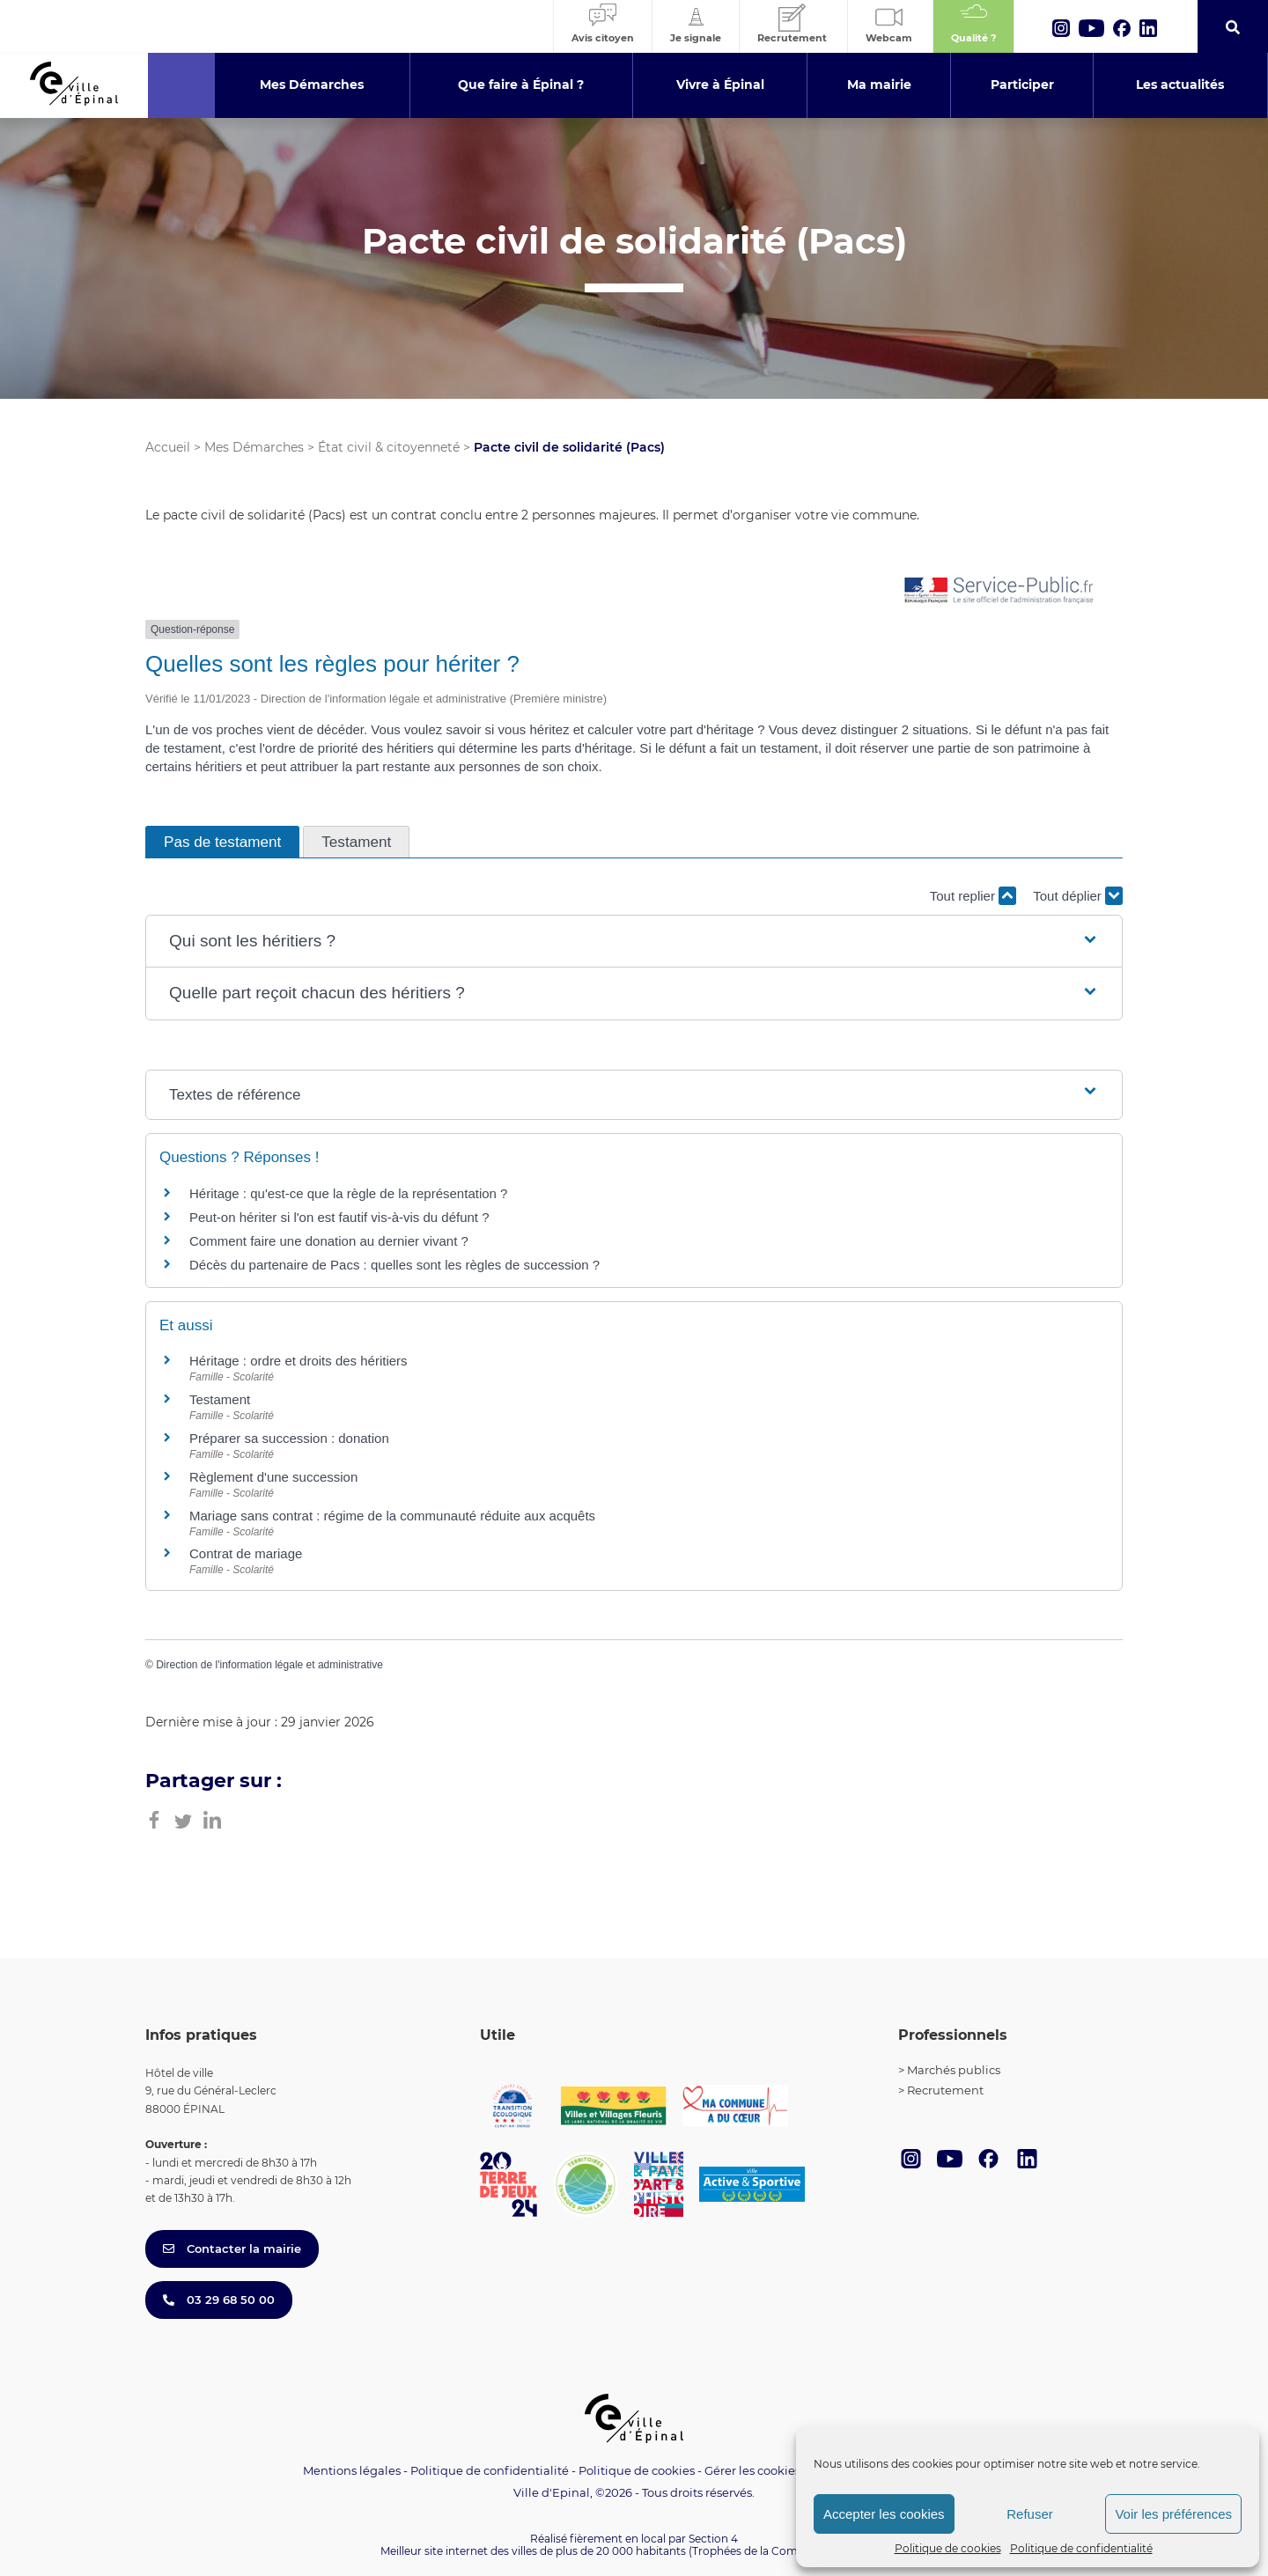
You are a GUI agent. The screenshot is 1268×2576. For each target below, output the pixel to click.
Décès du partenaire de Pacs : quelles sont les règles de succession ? (394, 1264)
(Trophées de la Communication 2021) (788, 2551)
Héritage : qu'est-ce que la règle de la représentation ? (348, 1193)
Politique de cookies (948, 2548)
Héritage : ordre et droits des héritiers (298, 1360)
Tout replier (973, 896)
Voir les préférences (1173, 2513)
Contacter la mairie (232, 2248)
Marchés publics (953, 2070)
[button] (634, 942)
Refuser (1029, 2513)
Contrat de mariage (245, 1553)
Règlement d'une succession (273, 1476)
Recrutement (945, 2090)
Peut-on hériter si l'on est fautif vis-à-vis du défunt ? (339, 1217)
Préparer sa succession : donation (289, 1438)
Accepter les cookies (884, 2513)
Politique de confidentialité (1081, 2548)
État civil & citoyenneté (389, 447)
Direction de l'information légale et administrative (269, 1665)
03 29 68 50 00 (219, 2300)
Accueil (167, 447)
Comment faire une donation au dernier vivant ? (328, 1240)
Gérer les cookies (752, 2470)
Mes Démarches (254, 447)
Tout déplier (1078, 896)
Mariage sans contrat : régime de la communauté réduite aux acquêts (392, 1515)
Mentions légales (352, 2470)
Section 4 (713, 2538)
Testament (219, 1399)
